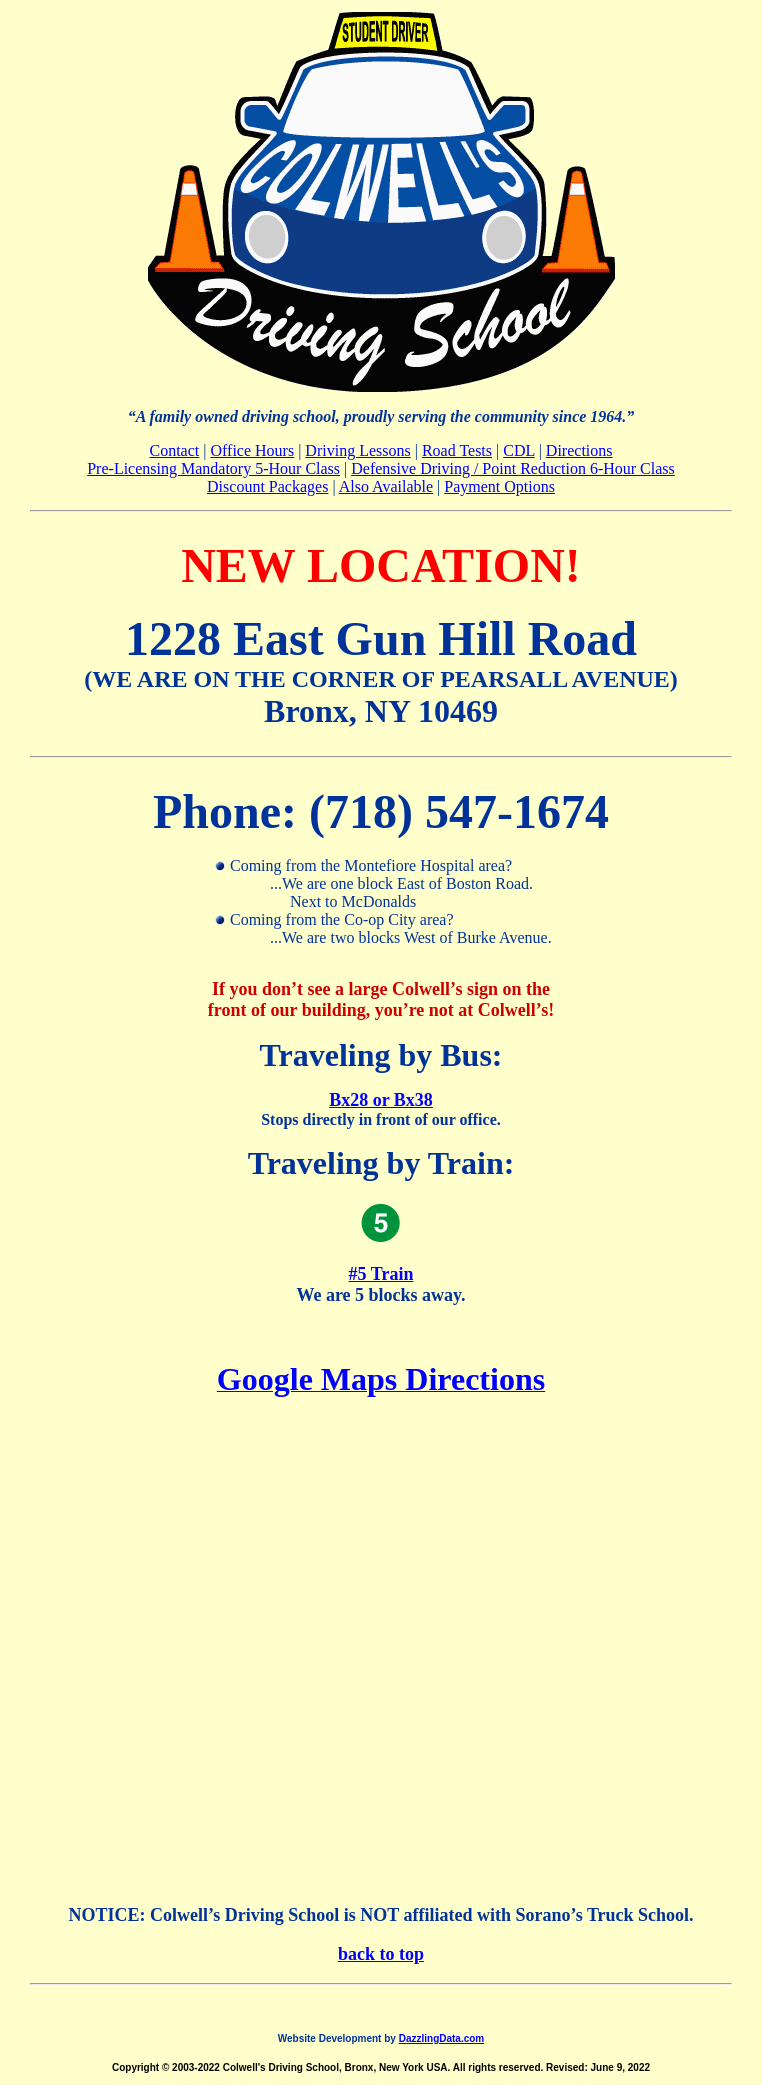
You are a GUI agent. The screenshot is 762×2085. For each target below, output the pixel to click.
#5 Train (381, 1274)
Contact (175, 450)
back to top (381, 1954)
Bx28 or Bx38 (381, 1100)
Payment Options (499, 486)
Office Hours (252, 450)
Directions (579, 450)
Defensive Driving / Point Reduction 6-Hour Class (513, 468)
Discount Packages (267, 486)
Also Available (386, 486)
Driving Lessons (357, 450)
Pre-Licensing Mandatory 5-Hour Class (213, 468)
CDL (518, 450)
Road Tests (457, 450)
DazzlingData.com (442, 2038)
